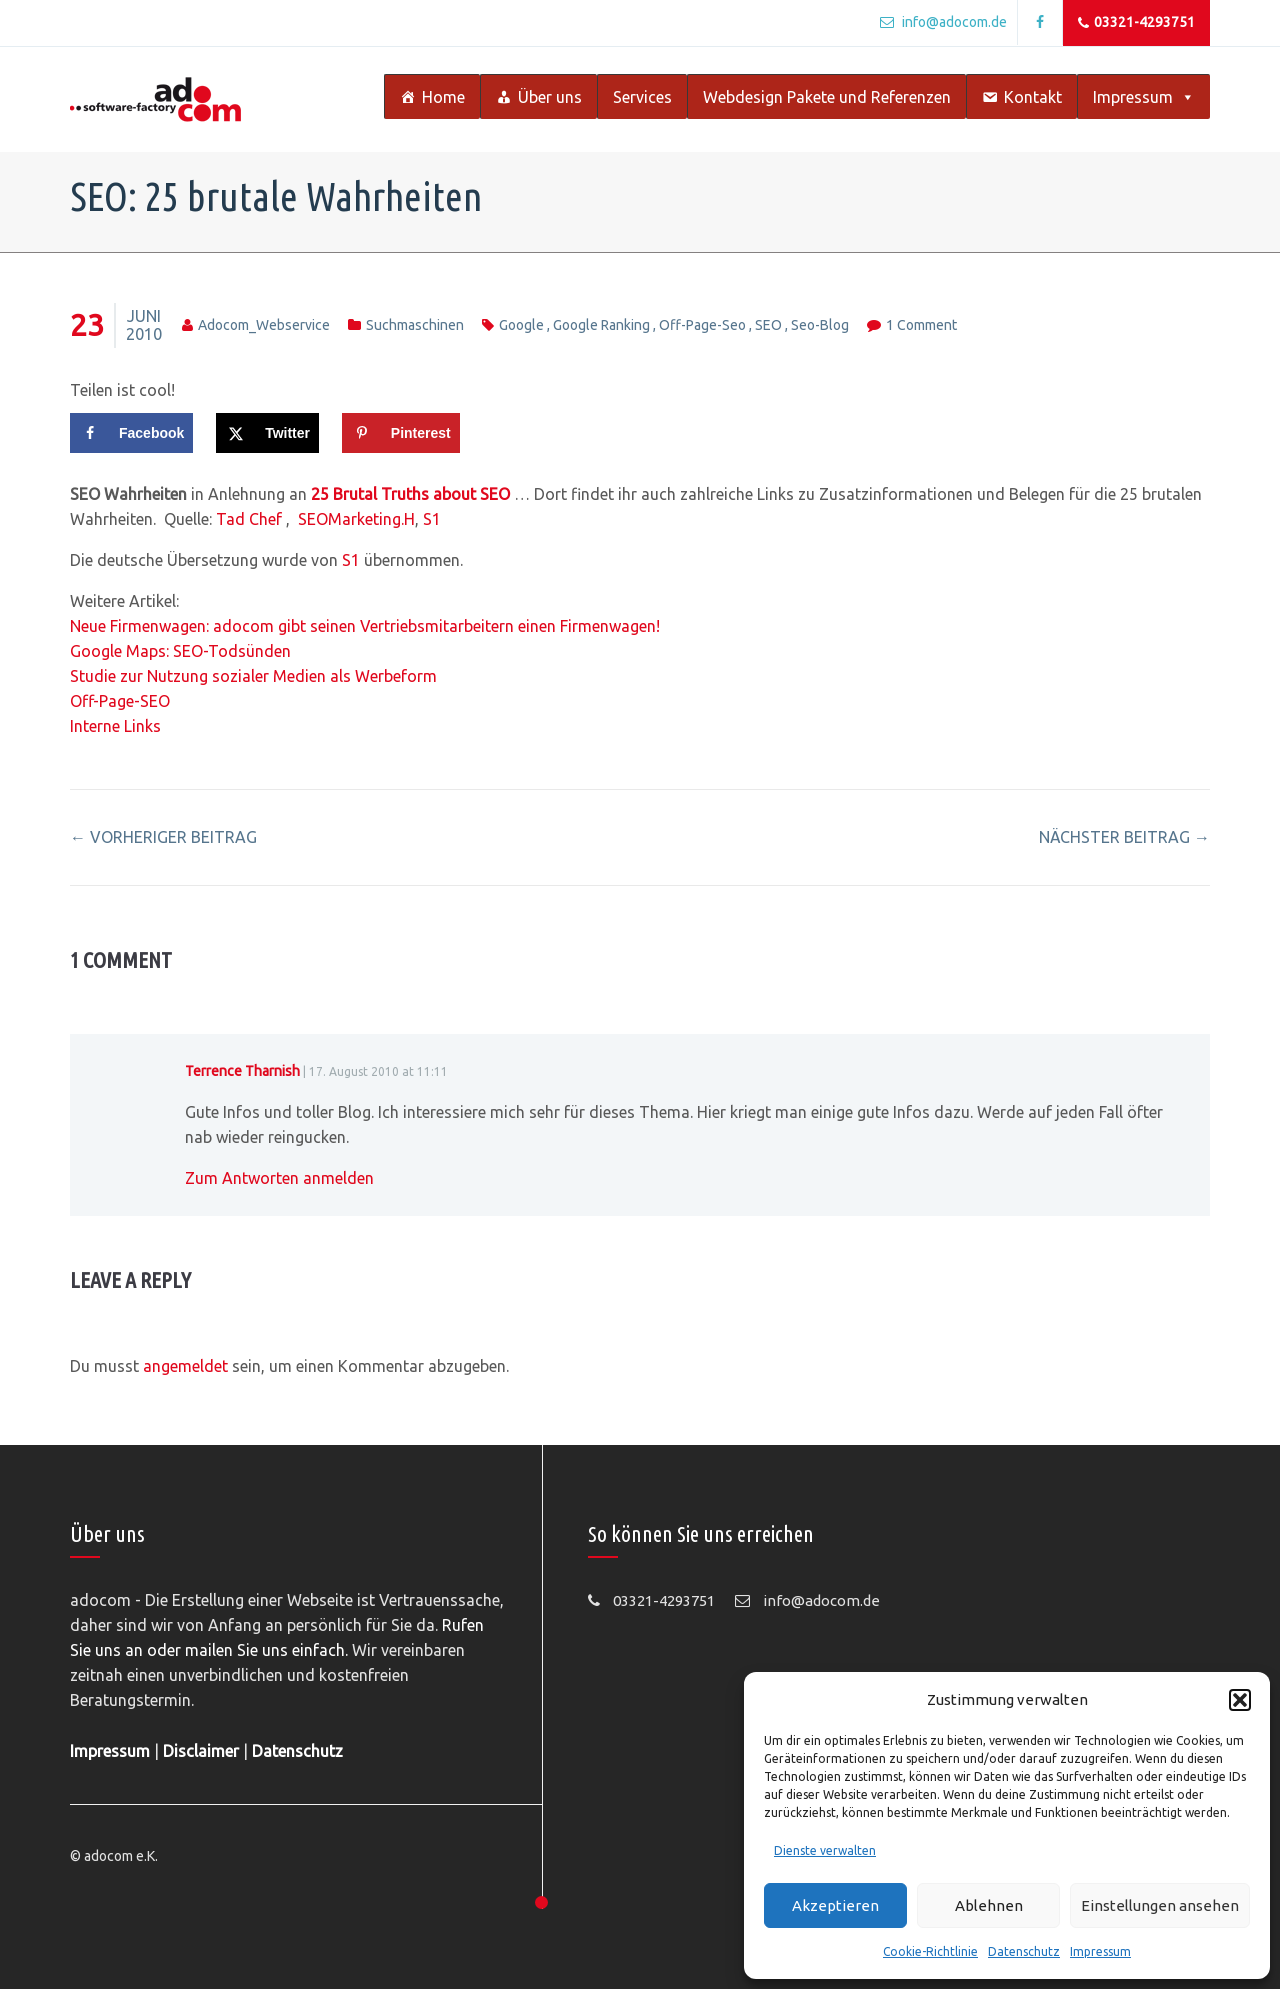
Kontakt (1033, 97)
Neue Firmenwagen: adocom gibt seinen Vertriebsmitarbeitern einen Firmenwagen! (365, 626)
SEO (768, 325)
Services (642, 97)
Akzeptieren (835, 1905)
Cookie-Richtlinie (930, 1951)
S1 (430, 519)
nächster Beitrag (1124, 837)
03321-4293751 (1136, 23)
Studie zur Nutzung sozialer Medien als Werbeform (253, 676)
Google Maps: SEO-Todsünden (180, 651)
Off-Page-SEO (120, 701)
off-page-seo (702, 325)
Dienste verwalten (825, 1850)
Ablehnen (989, 1905)
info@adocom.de (943, 22)
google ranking (601, 325)
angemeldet (185, 1366)
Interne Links (115, 726)
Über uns (550, 97)
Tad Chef (251, 519)
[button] (1240, 1700)
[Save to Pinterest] (401, 433)
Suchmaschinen (415, 325)
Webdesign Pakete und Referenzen (827, 97)
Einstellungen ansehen (1160, 1905)
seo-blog (820, 325)
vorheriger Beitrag (163, 837)
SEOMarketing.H (356, 519)
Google (521, 325)
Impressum (1100, 1951)
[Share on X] (267, 433)
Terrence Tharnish (242, 1071)
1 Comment (921, 325)
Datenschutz (1024, 1951)
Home (443, 97)
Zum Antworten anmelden (279, 1178)
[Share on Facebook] (131, 433)
